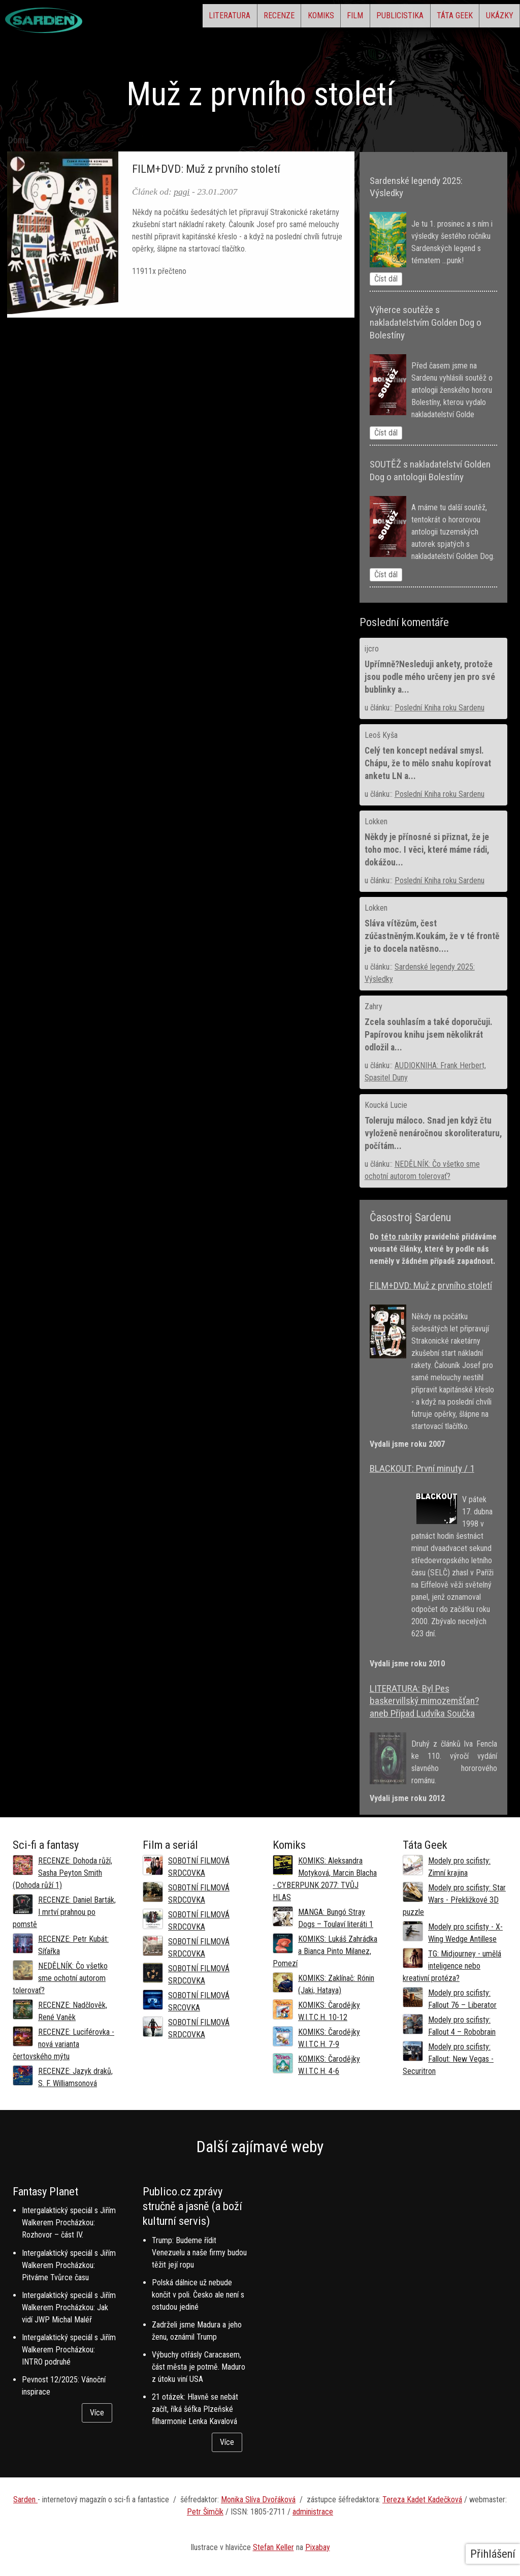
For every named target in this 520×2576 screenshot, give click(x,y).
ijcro (372, 649)
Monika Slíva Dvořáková (258, 2499)
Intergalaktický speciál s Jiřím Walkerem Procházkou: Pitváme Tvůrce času (69, 2265)
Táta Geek (434, 18)
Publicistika (366, 18)
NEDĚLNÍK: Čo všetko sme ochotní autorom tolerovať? (60, 1978)
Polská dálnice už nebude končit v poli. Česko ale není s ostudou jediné (198, 2295)
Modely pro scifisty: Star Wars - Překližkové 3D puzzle (454, 1900)
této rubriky (401, 1237)
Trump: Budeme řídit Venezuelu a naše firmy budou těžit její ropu (199, 2253)
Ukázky (492, 18)
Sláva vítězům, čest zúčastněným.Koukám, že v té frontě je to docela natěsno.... (432, 936)
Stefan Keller (273, 2547)
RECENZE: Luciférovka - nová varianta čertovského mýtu (63, 2044)
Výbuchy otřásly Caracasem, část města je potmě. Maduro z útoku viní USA (198, 2367)
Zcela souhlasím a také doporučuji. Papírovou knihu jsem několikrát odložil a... (429, 1034)
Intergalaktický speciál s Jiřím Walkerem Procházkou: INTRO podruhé (69, 2350)
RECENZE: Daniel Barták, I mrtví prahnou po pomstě (64, 1912)
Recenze (204, 18)
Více (97, 2412)
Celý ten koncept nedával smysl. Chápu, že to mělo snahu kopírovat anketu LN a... (428, 763)
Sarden (25, 2499)
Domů (18, 140)
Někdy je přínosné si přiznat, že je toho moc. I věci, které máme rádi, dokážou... (427, 849)
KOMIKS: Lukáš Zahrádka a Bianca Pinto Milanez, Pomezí (325, 1951)
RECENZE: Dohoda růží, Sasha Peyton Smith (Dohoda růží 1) (62, 1873)
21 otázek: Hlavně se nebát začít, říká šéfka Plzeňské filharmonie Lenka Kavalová (195, 2409)
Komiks (260, 18)
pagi (181, 192)
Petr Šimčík (205, 2512)
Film (308, 18)
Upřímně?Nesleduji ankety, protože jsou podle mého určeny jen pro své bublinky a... (430, 677)
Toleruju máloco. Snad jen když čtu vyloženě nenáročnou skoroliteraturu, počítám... (433, 1133)
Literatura (142, 18)
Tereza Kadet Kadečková (422, 2499)
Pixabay (317, 2547)
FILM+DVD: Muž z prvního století (206, 168)
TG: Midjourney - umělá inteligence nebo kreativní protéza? (452, 1966)
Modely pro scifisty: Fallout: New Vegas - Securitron (448, 2059)
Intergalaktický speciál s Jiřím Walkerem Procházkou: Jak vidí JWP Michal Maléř (69, 2307)
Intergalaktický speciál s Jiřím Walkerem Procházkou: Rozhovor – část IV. (69, 2223)
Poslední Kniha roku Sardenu (439, 707)
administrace (312, 2512)
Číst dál (386, 279)
